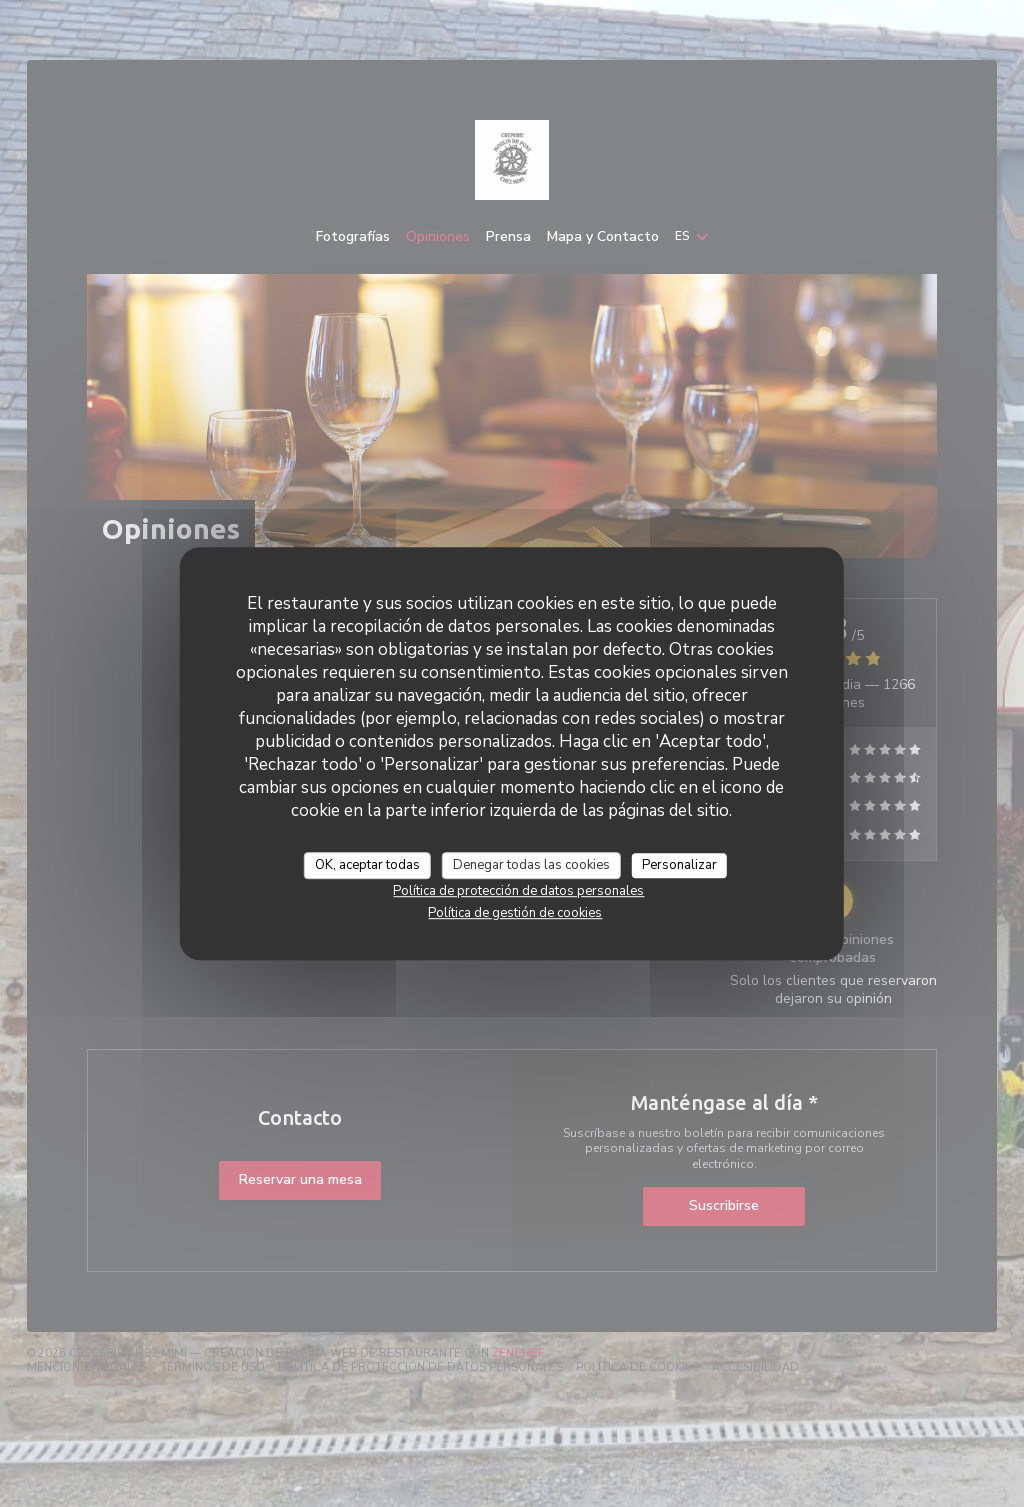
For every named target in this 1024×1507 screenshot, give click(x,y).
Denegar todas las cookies (531, 865)
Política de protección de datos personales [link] (518, 891)
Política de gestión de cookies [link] (515, 913)
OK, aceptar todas (367, 865)
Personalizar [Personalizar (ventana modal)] (679, 865)
